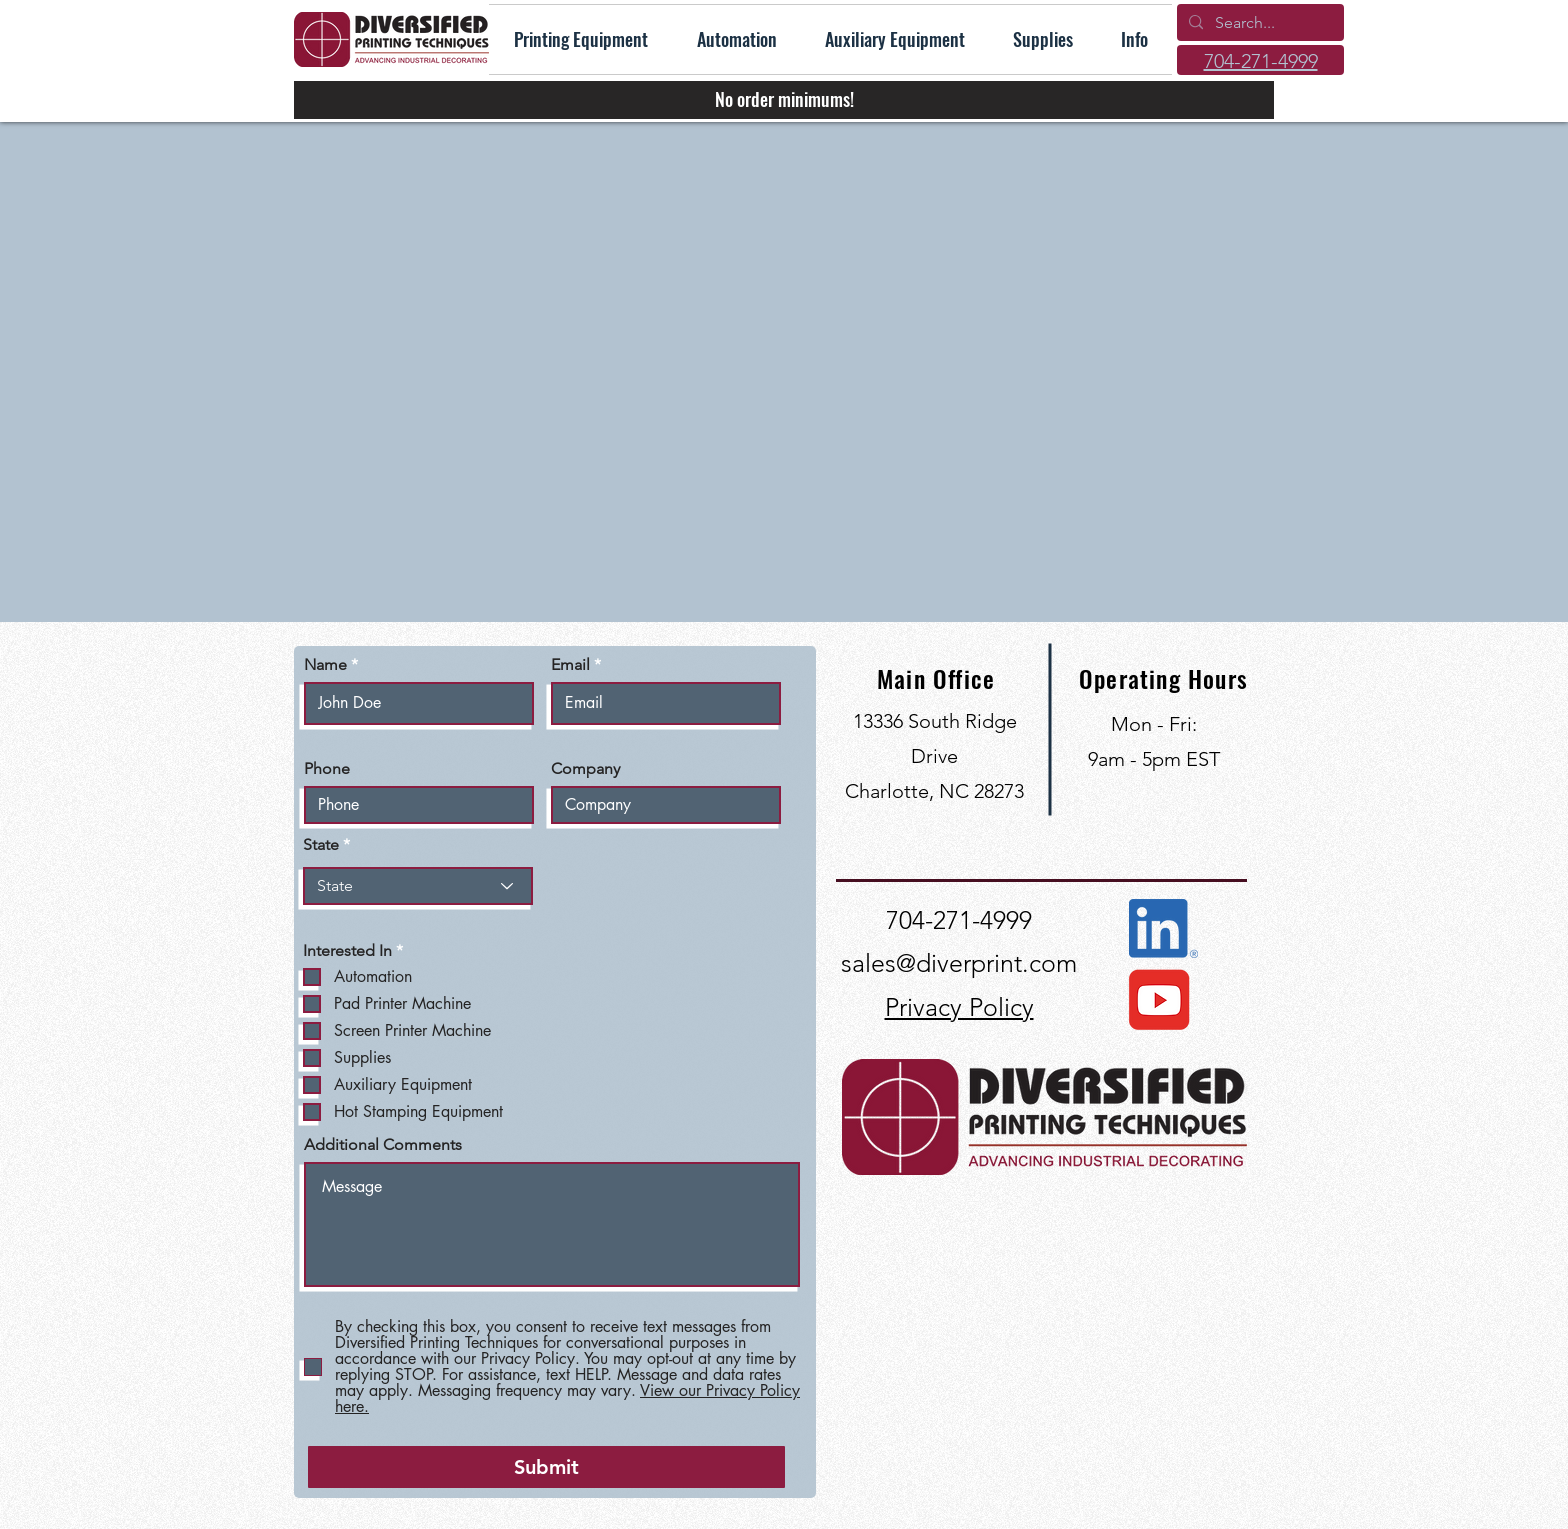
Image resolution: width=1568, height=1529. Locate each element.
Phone (327, 769)
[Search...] (1258, 23)
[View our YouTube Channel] (1158, 1000)
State (321, 845)
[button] (1134, 39)
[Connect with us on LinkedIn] (1163, 928)
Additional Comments (383, 1145)
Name (325, 665)
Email (570, 665)
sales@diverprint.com (959, 963)
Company (585, 769)
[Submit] (546, 1467)
